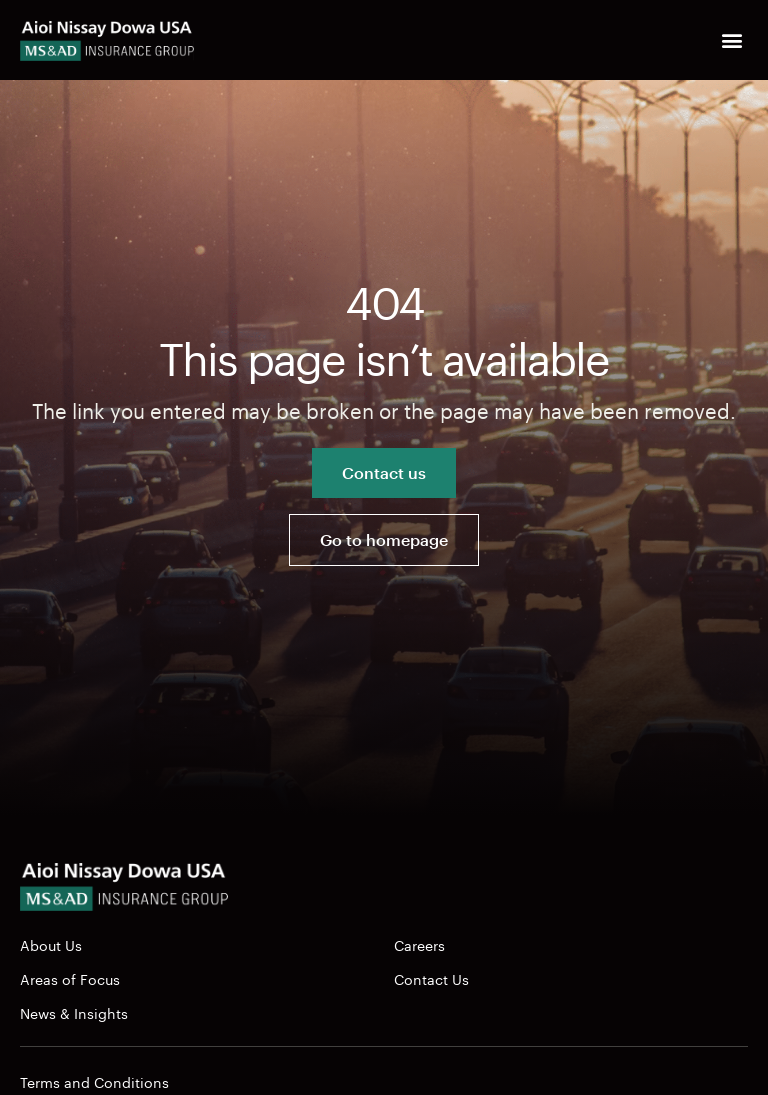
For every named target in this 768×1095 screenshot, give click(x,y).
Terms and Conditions (94, 1081)
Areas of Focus (70, 978)
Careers (419, 944)
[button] (731, 40)
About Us (51, 944)
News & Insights (74, 1012)
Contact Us (431, 978)
